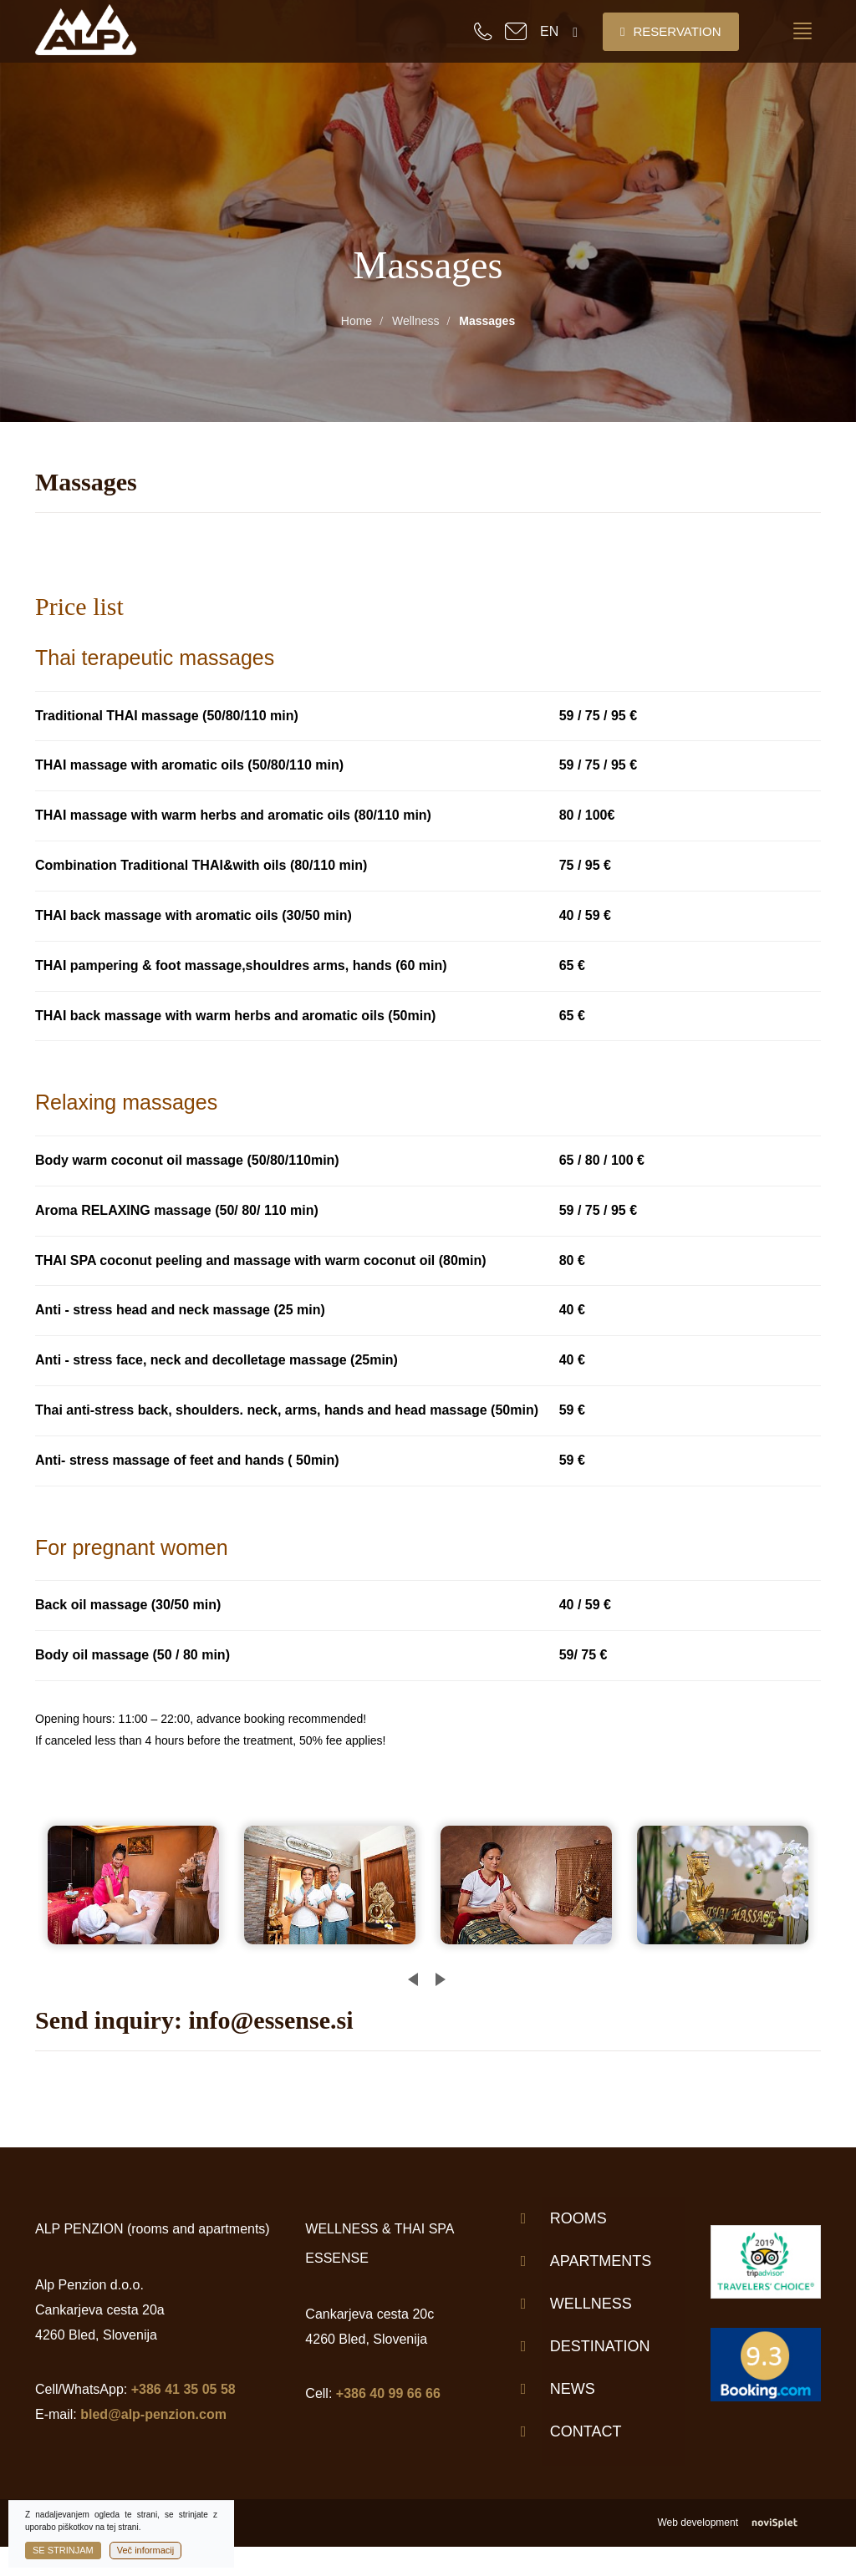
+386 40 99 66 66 (388, 2393)
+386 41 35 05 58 (183, 2389)
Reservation (670, 31)
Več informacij (145, 2550)
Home (356, 321)
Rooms (578, 2218)
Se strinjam (63, 2550)
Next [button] (435, 1972)
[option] (140, 1885)
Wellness (416, 321)
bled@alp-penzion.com (153, 2414)
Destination (600, 2346)
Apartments (600, 2261)
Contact (586, 2431)
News (572, 2388)
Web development (739, 2522)
